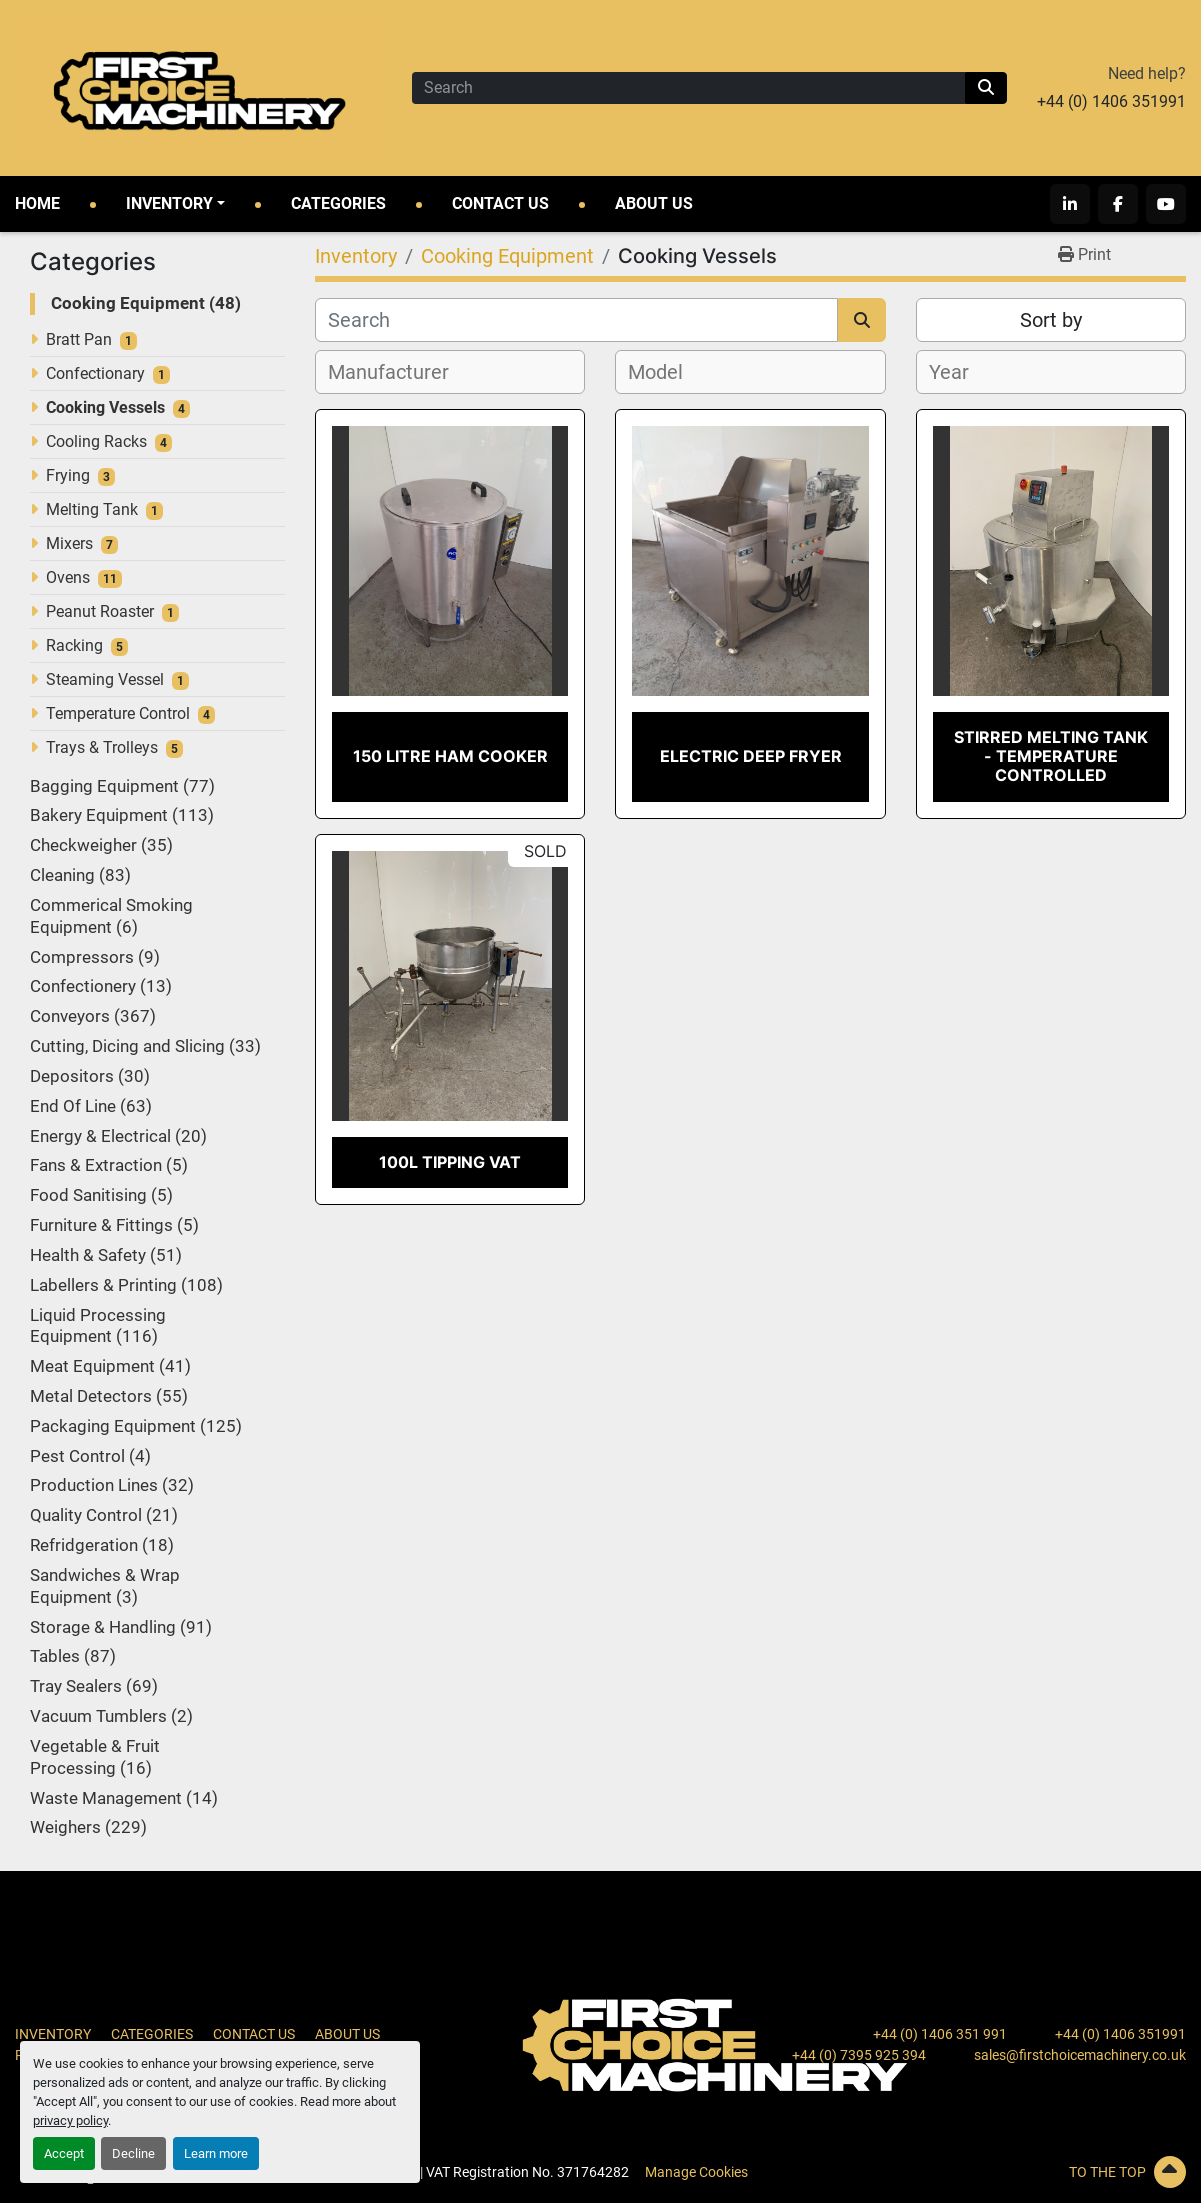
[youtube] (1166, 204)
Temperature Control (118, 713)
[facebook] (1118, 204)
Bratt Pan (79, 339)
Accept (64, 2153)
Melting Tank (92, 509)
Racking (74, 645)
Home (37, 203)
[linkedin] (1070, 204)
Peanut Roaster (100, 611)
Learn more (216, 2153)
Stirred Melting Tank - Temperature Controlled (1051, 756)
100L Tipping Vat (450, 1162)
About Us (654, 203)
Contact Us (500, 203)
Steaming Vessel (105, 679)
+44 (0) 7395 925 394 (859, 2055)
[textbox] (399, 372)
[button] (175, 204)
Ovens (68, 577)
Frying (68, 475)
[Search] (688, 88)
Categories (338, 203)
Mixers (69, 543)
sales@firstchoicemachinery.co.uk (1080, 2055)
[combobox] (450, 372)
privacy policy (70, 2120)
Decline (133, 2153)
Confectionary (95, 373)
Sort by (1051, 320)
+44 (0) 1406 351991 (1111, 101)
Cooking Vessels (105, 407)
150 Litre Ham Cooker (450, 756)
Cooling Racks (96, 441)
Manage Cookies (696, 2172)
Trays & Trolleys (102, 747)
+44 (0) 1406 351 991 (940, 2034)
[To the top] (1001, 2172)
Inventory (169, 203)
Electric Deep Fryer (751, 756)
